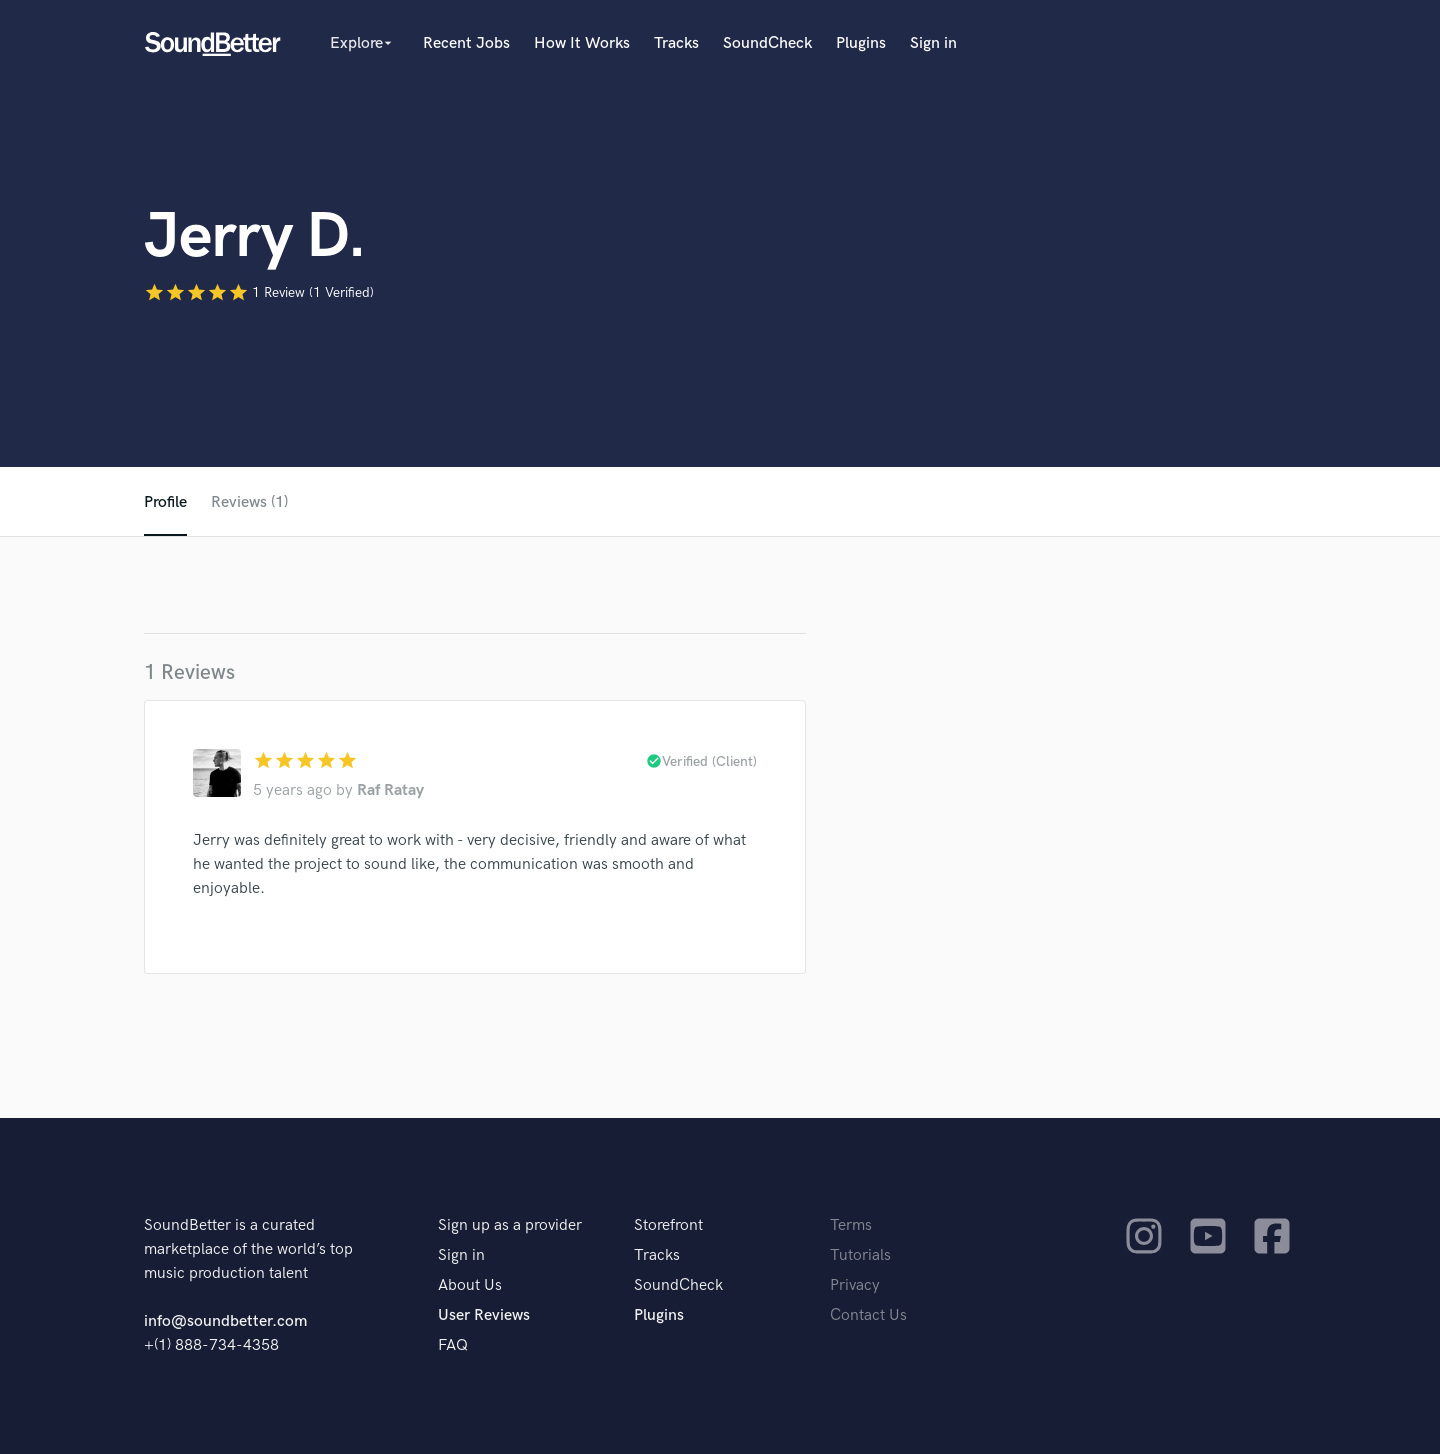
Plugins (861, 43)
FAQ (453, 1345)
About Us (470, 1285)
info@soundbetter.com (225, 1321)
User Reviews (484, 1315)
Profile (165, 502)
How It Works (582, 43)
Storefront (668, 1225)
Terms (851, 1225)
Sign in (933, 43)
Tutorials (860, 1255)
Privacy (855, 1285)
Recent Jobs (466, 43)
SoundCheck (767, 43)
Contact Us (868, 1315)
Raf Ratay (390, 790)
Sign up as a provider (510, 1225)
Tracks (676, 43)
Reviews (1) (249, 502)
